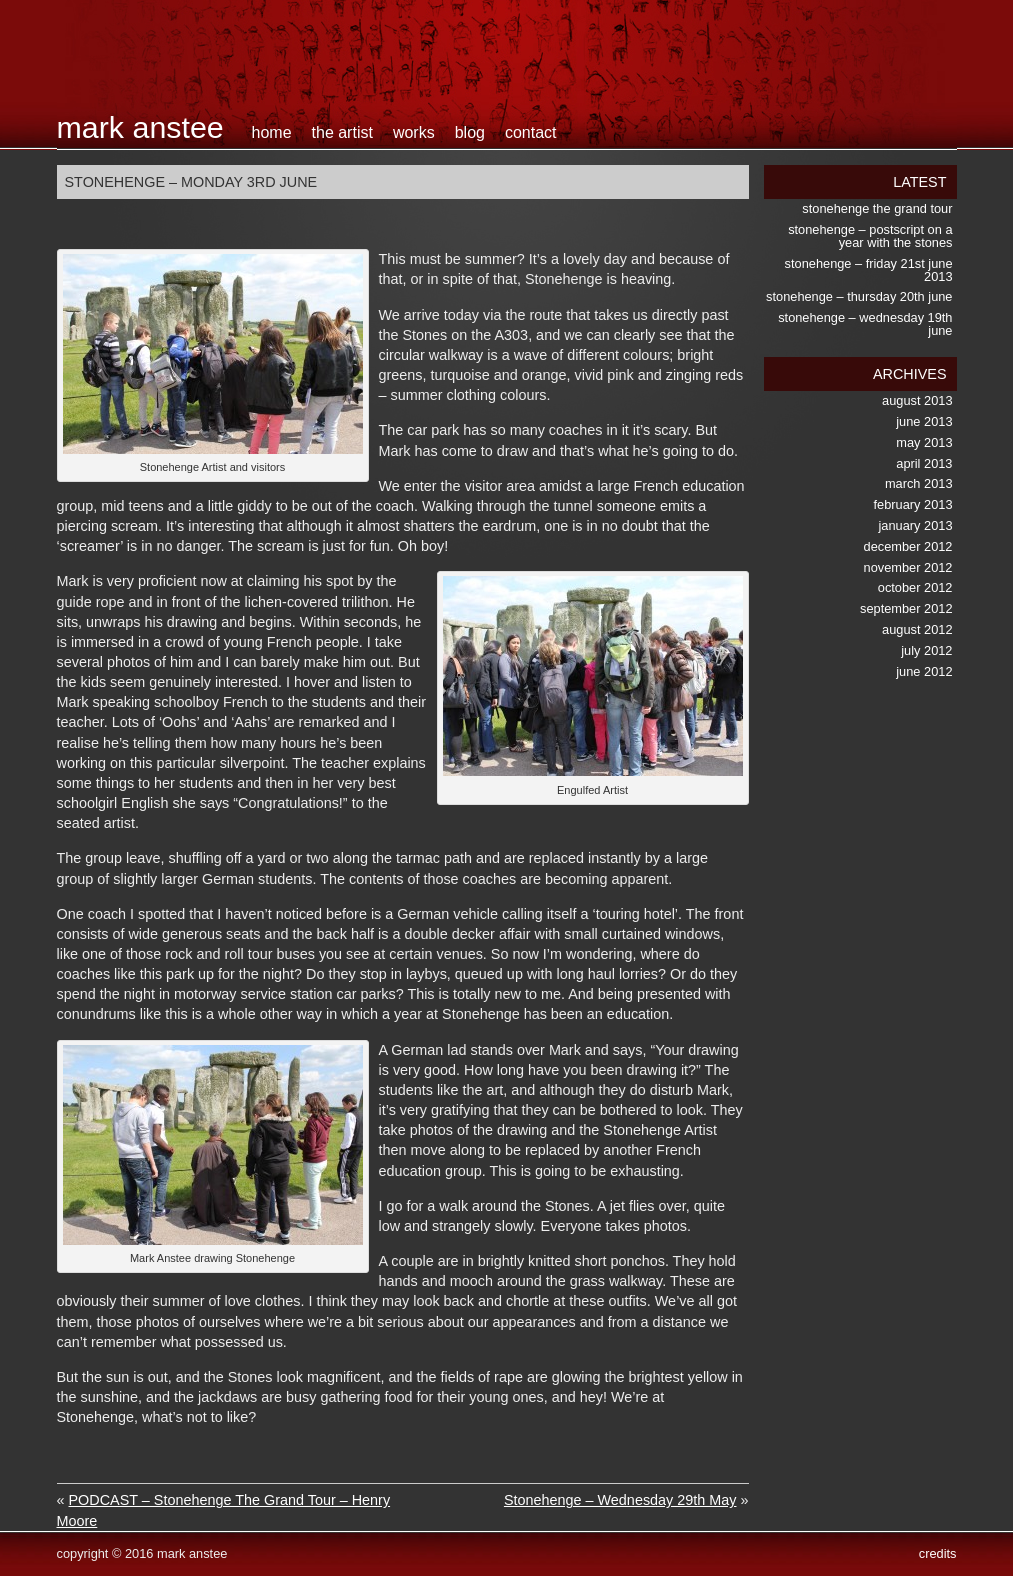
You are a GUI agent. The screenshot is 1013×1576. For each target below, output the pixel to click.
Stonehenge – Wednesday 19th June (865, 324)
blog (470, 132)
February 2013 (913, 504)
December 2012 (908, 546)
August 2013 (917, 400)
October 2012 (915, 587)
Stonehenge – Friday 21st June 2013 (869, 270)
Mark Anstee (140, 127)
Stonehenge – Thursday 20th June (859, 296)
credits (938, 1553)
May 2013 (924, 442)
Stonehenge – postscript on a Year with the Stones (870, 236)
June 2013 (924, 421)
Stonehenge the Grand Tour (877, 208)
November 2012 (908, 567)
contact (531, 132)
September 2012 (906, 608)
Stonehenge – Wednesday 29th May (620, 1500)
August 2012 (917, 629)
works (414, 132)
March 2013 (919, 483)
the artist (342, 132)
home (272, 132)
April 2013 (924, 463)
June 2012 (924, 671)
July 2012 (926, 650)
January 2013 (916, 525)
